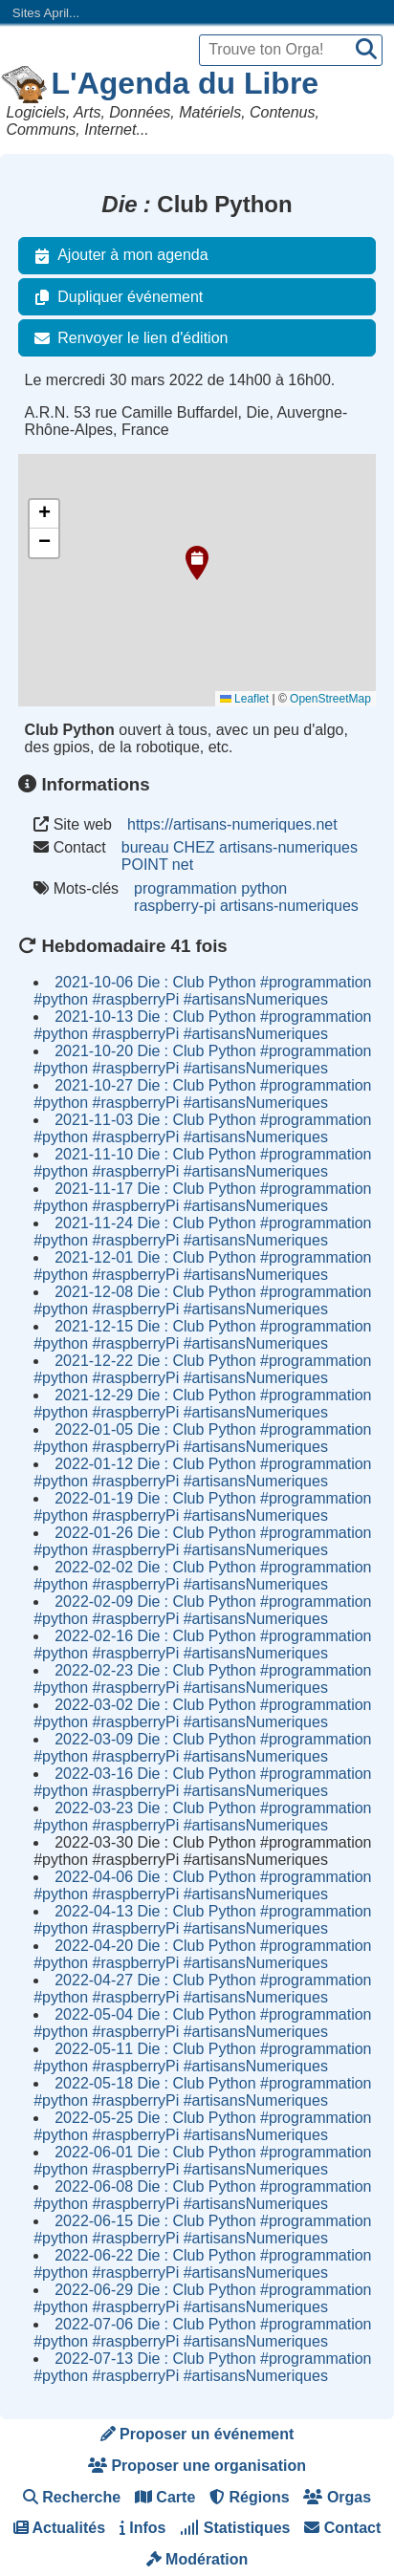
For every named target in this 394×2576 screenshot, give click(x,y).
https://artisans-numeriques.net (232, 824)
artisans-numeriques (289, 906)
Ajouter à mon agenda (117, 255)
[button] (197, 563)
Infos (143, 2528)
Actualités (59, 2528)
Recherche (71, 2497)
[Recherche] (366, 50)
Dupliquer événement (115, 297)
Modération (197, 2559)
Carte (165, 2497)
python (264, 888)
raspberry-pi (174, 906)
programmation (185, 888)
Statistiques (235, 2528)
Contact (342, 2528)
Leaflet (244, 698)
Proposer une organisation (197, 2465)
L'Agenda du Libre (185, 83)
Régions (249, 2497)
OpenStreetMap (330, 698)
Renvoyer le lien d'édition (127, 338)
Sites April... (45, 13)
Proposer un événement (197, 2434)
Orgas (337, 2497)
